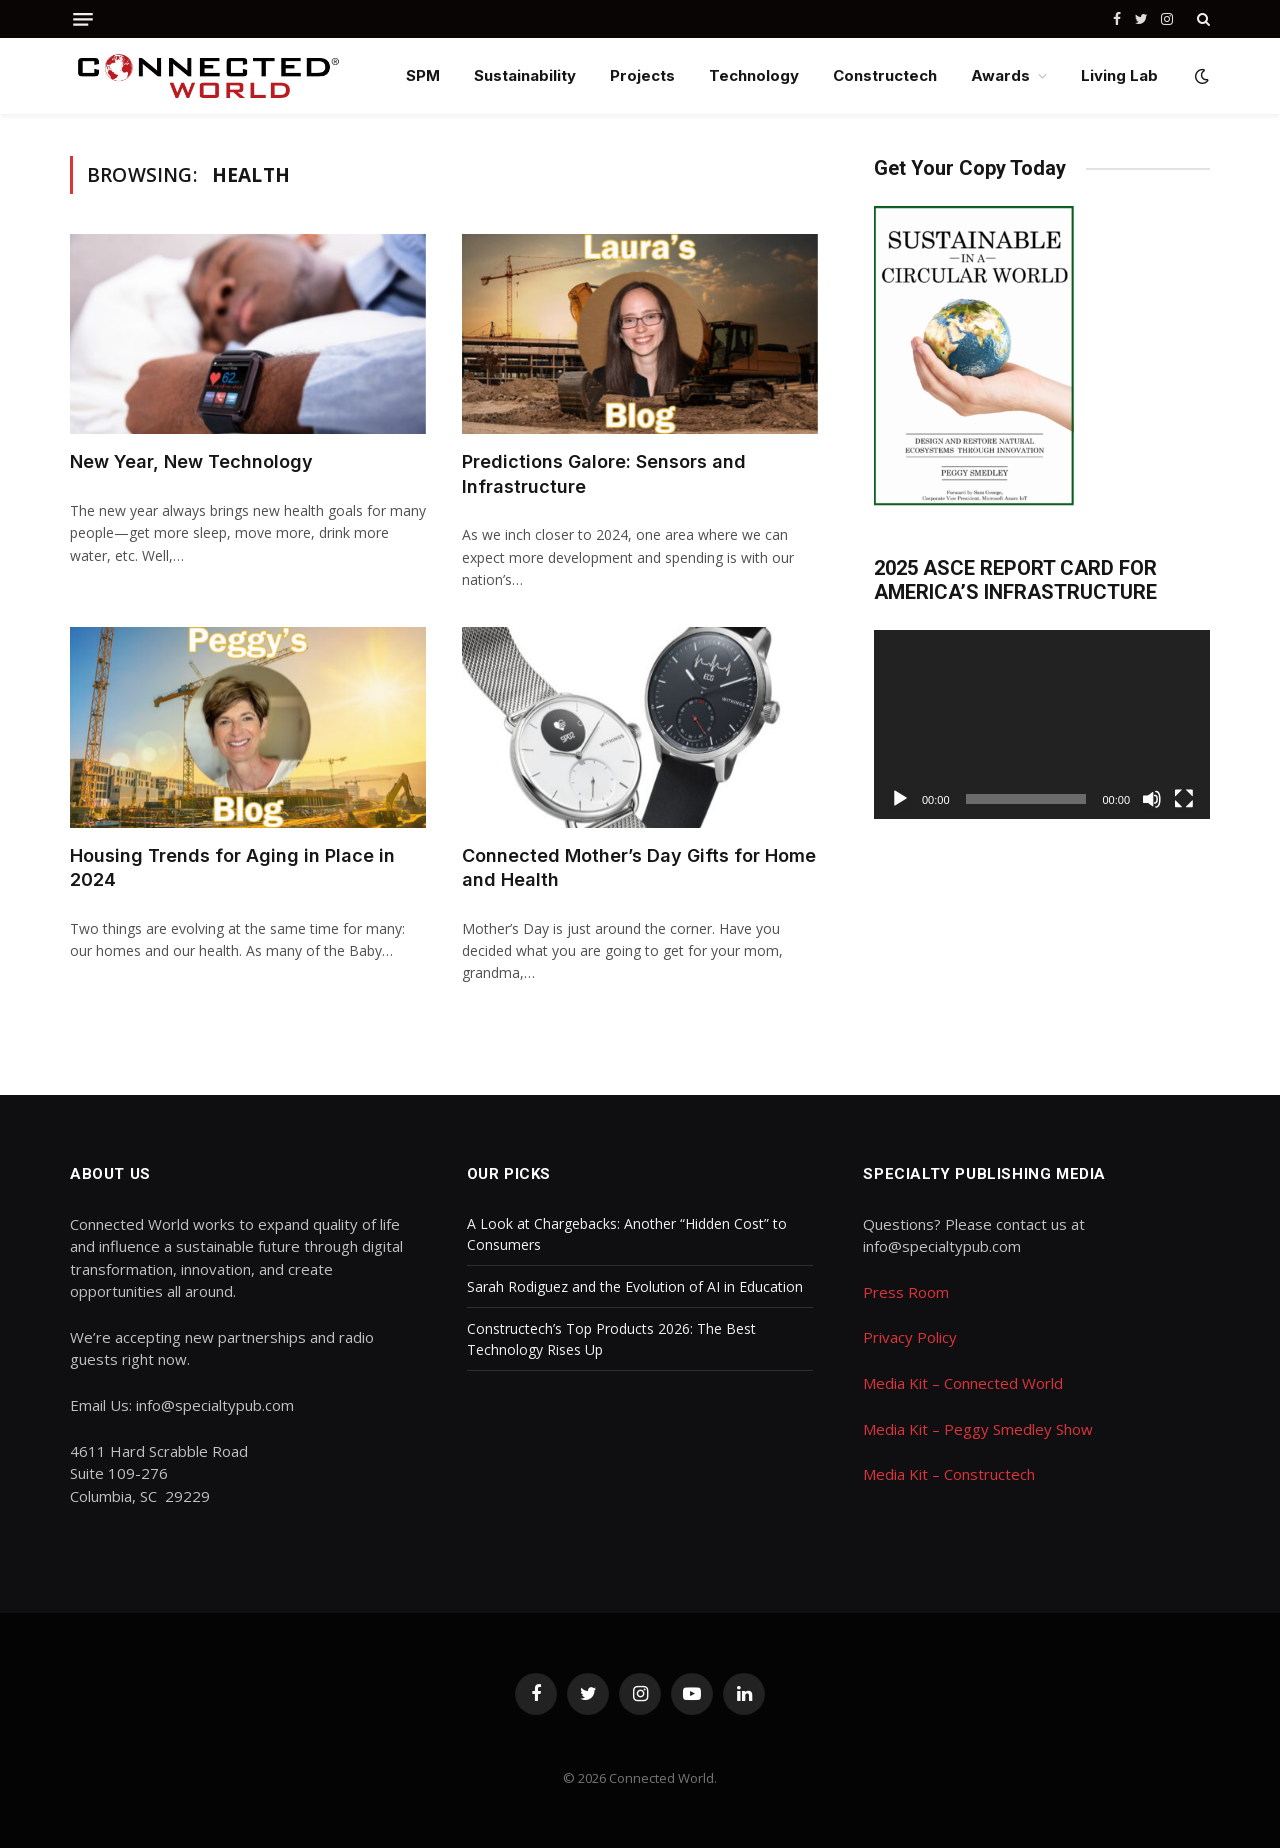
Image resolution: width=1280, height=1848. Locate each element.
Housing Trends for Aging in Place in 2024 (232, 867)
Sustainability (525, 75)
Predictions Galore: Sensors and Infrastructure (604, 473)
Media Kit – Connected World (963, 1383)
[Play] (900, 799)
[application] (1042, 724)
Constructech (885, 75)
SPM (423, 75)
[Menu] (83, 19)
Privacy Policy (910, 1337)
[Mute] (1152, 799)
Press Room (906, 1292)
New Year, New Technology (191, 461)
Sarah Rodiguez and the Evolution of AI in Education (635, 1286)
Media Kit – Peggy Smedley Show (978, 1429)
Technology (754, 75)
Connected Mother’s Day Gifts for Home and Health (639, 867)
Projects (642, 75)
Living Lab (1119, 75)
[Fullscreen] (1184, 799)
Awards (1000, 75)
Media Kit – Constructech (949, 1474)
